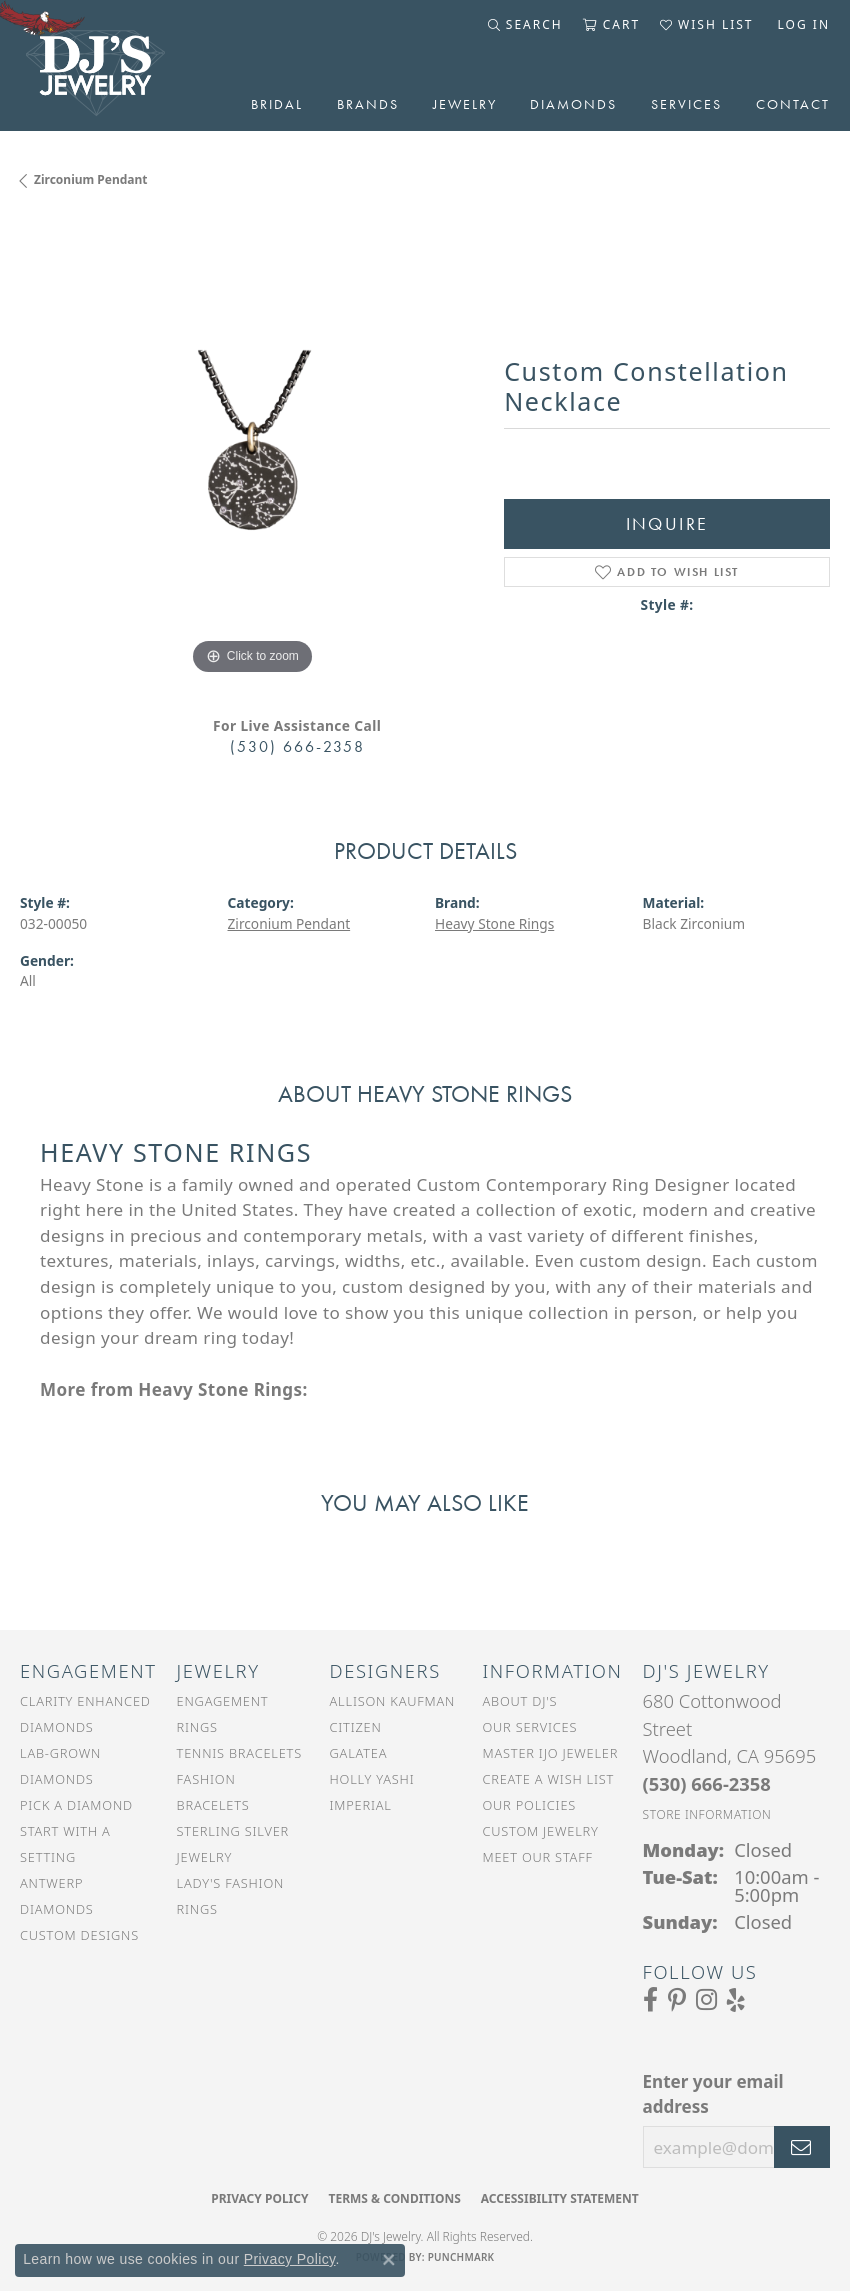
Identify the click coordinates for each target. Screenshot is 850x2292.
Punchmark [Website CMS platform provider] (461, 2257)
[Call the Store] (707, 1783)
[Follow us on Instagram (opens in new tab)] (706, 2000)
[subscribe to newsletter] (802, 2147)
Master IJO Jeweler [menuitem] (550, 1753)
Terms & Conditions (394, 2198)
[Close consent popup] (389, 2260)
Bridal (277, 104)
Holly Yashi (372, 1779)
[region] (252, 448)
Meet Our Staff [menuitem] (537, 1857)
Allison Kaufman (393, 1701)
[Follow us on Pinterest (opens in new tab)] (677, 2000)
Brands (368, 104)
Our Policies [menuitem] (529, 1805)
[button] (525, 25)
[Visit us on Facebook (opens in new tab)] (650, 2000)
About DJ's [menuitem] (519, 1701)
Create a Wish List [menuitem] (548, 1779)
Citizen (356, 1727)
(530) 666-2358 (297, 746)
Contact (793, 104)
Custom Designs (79, 1935)
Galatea (359, 1753)
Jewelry (465, 104)
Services (686, 104)
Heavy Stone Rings (494, 923)
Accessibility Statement (560, 2198)
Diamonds (573, 104)
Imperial (361, 1805)
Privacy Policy (259, 2198)
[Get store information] (707, 1814)
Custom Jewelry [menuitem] (540, 1831)
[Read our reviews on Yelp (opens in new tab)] (736, 2000)
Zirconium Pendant (91, 179)
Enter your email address (713, 2094)
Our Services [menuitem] (529, 1727)
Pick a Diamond (76, 1805)
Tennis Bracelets (239, 1753)
